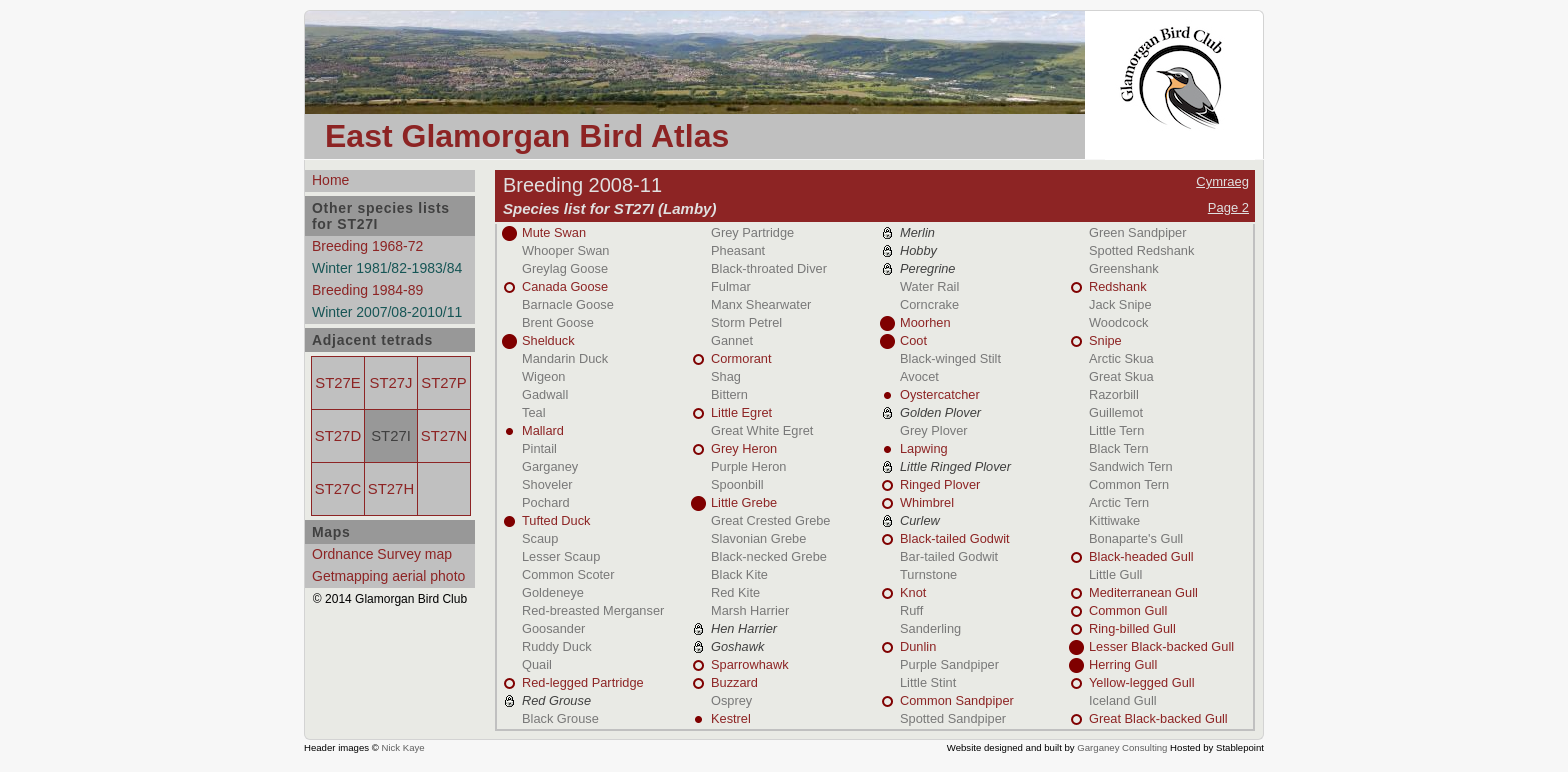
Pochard (546, 502)
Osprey (731, 700)
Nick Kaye (402, 747)
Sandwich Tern (1131, 466)
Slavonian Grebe (758, 538)
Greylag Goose (565, 268)
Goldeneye (553, 592)
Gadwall (545, 394)
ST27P (443, 383)
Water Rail (929, 286)
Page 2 (1228, 207)
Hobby (918, 250)
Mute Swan (554, 232)
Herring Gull (1123, 664)
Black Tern (1119, 448)
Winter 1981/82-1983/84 (387, 268)
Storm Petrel (746, 322)
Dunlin (918, 646)
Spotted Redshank (1141, 250)
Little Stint (928, 682)
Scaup (540, 538)
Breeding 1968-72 (367, 246)
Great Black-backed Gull (1158, 718)
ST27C (338, 489)
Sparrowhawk (750, 664)
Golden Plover (940, 412)
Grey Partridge (752, 232)
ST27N (444, 436)
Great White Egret (762, 430)
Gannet (732, 340)
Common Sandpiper (957, 700)
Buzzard (734, 682)
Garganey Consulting (1122, 747)
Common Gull (1128, 610)
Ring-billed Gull (1132, 628)
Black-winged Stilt (950, 358)
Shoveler (547, 484)
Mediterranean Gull (1143, 592)
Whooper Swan (566, 250)
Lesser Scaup (561, 556)
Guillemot (1116, 412)
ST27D (338, 436)
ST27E (337, 383)
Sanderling (930, 628)
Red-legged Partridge (583, 682)
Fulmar (731, 286)
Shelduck (548, 340)
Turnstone (928, 574)
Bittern (729, 394)
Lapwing (924, 448)
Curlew (920, 520)
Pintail (539, 448)
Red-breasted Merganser (593, 610)
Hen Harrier (744, 628)
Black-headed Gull (1141, 556)
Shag (726, 376)
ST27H (391, 489)
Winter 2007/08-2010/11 (387, 312)
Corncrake (929, 304)
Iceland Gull (1123, 700)
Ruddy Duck (557, 646)
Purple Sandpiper (949, 664)
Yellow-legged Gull (1142, 682)
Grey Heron (744, 448)
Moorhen (925, 322)
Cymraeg (1222, 181)
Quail (537, 664)
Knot (913, 592)
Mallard (543, 430)
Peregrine (928, 268)
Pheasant (738, 250)
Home (330, 180)
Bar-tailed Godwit (949, 556)
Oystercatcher (940, 394)
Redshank (1118, 286)
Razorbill (1114, 394)
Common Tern (1129, 484)
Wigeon (543, 376)
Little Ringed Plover (955, 466)
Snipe (1105, 340)
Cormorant (741, 358)
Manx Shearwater (761, 304)
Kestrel (731, 718)
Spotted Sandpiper (953, 718)
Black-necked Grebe (769, 556)
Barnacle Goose (568, 304)
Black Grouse (560, 718)
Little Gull (1115, 574)
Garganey (550, 466)
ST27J (391, 383)
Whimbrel (927, 502)
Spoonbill (737, 484)
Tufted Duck (556, 520)
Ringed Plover (940, 484)
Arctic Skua (1121, 358)
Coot (913, 340)
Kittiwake (1114, 520)
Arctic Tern (1119, 502)
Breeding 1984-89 (367, 290)
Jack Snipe (1120, 304)
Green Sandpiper (1137, 232)
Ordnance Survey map (382, 554)
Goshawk (737, 646)
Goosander (553, 628)
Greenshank (1124, 268)
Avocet (919, 376)
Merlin (917, 232)
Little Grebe (744, 502)
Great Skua (1121, 376)
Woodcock (1119, 322)
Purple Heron (748, 466)
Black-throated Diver (769, 268)
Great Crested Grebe (771, 520)
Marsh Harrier (750, 610)
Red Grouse (556, 700)
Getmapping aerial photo (388, 576)
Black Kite (739, 574)
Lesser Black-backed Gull (1161, 646)
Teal (533, 412)
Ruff (911, 610)
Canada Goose (565, 286)
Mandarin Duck (565, 358)
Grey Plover (934, 430)
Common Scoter (568, 574)
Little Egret (741, 412)
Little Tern (1116, 430)
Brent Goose (558, 322)
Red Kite (735, 592)
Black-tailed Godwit (955, 538)
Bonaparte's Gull (1136, 538)
